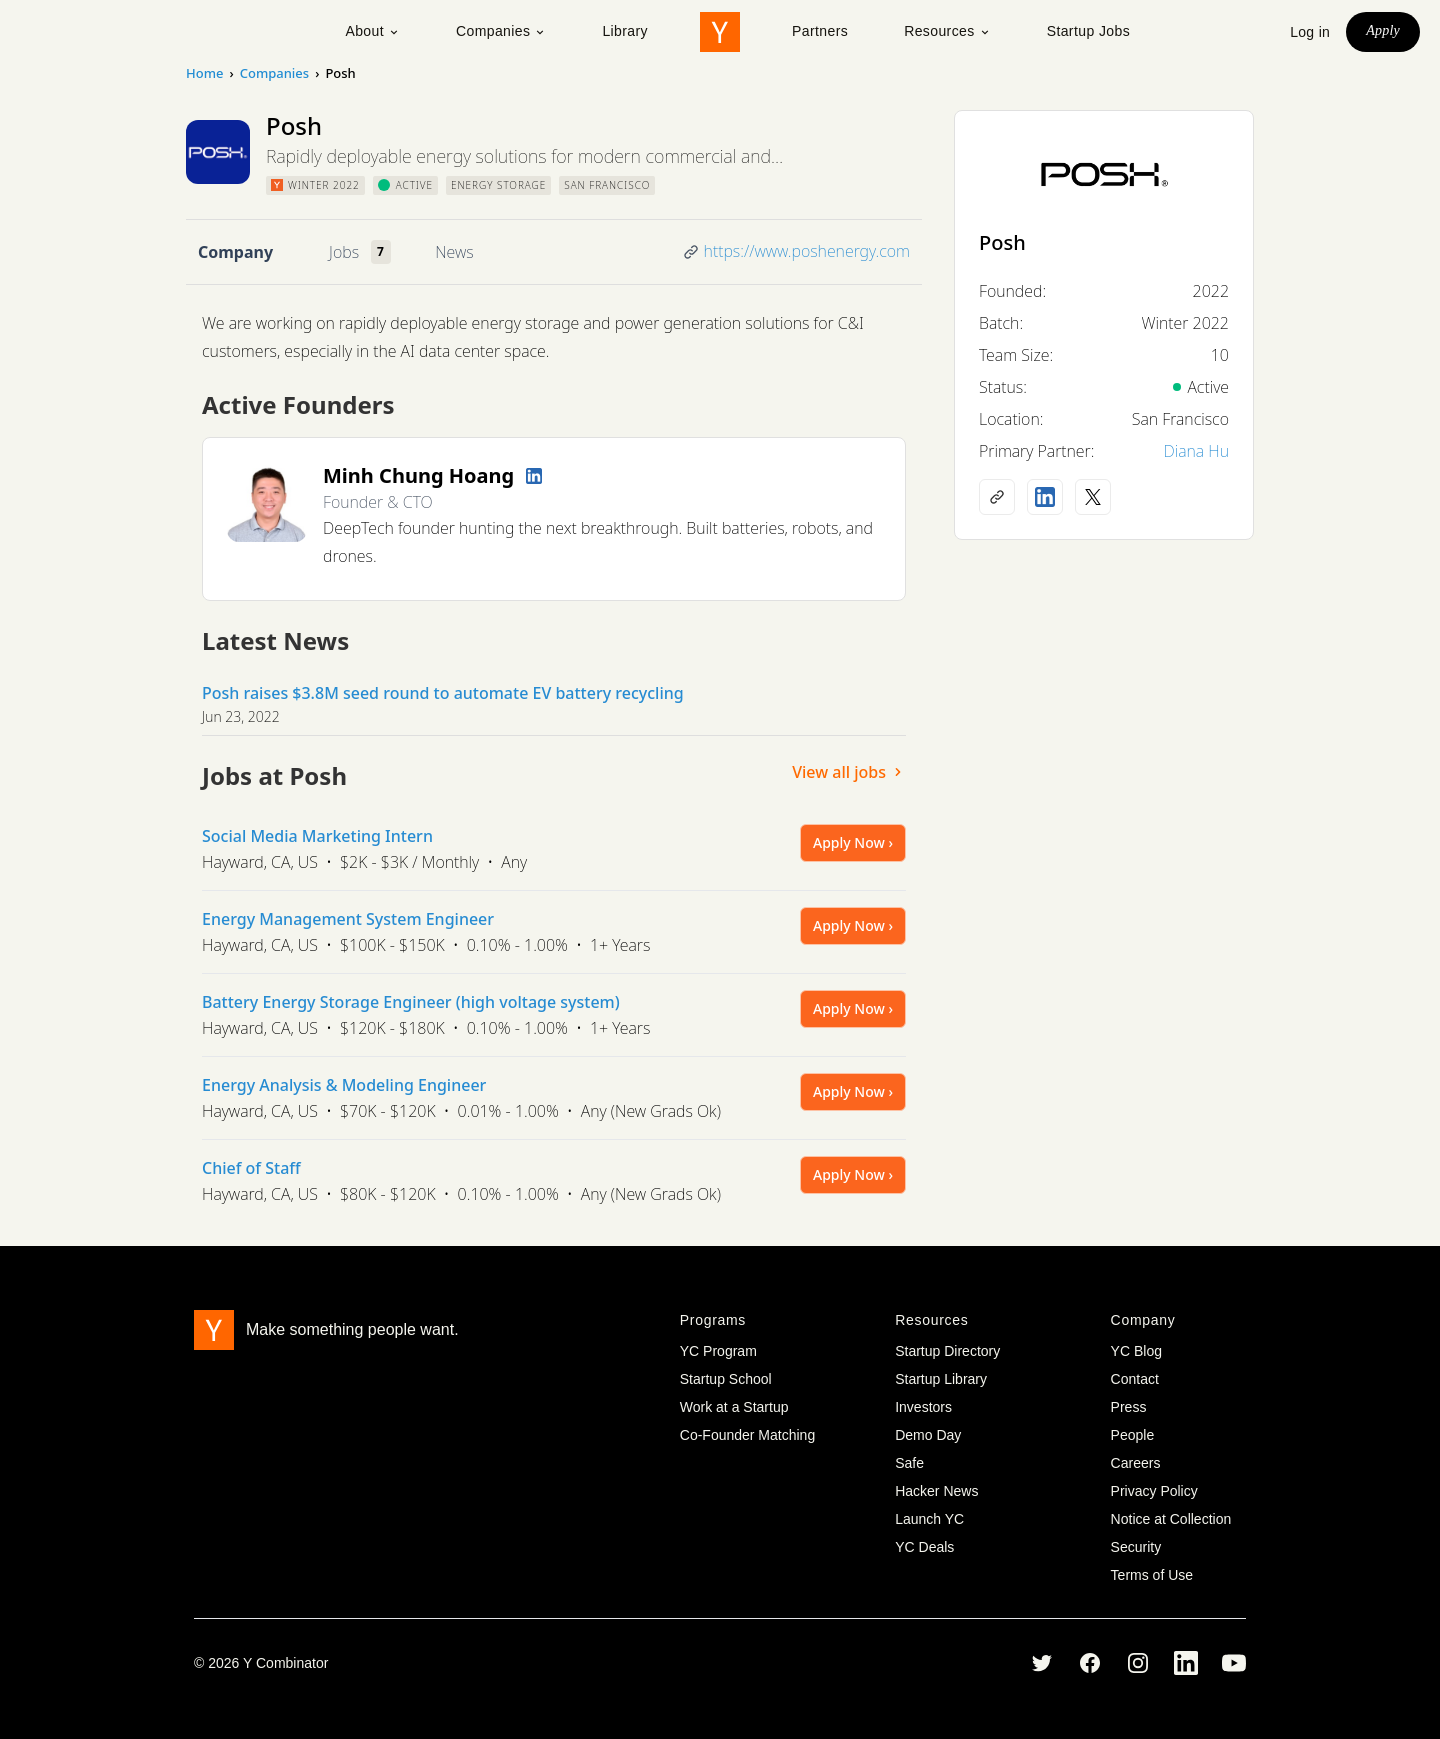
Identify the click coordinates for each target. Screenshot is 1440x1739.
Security (1136, 1547)
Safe (909, 1463)
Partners (820, 31)
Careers (1136, 1463)
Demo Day (928, 1435)
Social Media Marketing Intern (317, 836)
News (454, 252)
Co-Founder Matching (747, 1435)
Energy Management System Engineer (348, 919)
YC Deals (924, 1547)
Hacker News (936, 1491)
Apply (1383, 30)
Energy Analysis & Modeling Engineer (344, 1085)
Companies (501, 31)
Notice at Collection (1171, 1519)
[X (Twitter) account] (1093, 497)
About (372, 31)
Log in (1310, 32)
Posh (1002, 242)
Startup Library (941, 1379)
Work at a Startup (734, 1407)
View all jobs (849, 772)
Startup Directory (947, 1351)
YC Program (718, 1351)
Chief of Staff (251, 1168)
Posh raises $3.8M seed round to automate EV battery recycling (443, 693)
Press (1129, 1407)
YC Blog (1136, 1351)
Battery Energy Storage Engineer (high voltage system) (411, 1002)
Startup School (726, 1379)
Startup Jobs (1088, 31)
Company (235, 252)
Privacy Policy (1154, 1491)
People (1133, 1435)
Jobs (344, 252)
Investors (923, 1407)
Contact (1135, 1379)
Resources (947, 31)
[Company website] (997, 497)
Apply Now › (853, 842)
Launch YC (929, 1519)
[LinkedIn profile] (534, 476)
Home (204, 73)
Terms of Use (1152, 1575)
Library (625, 31)
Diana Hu (1196, 451)
